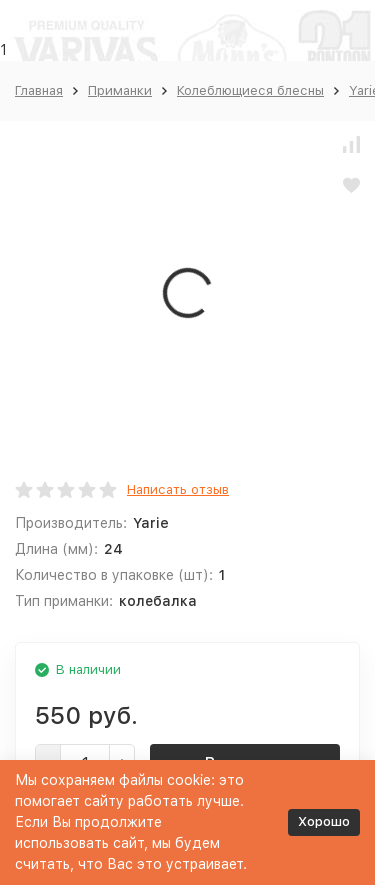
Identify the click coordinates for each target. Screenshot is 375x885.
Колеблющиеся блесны (250, 90)
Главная (39, 90)
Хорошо (324, 821)
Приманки (120, 90)
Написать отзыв (178, 489)
